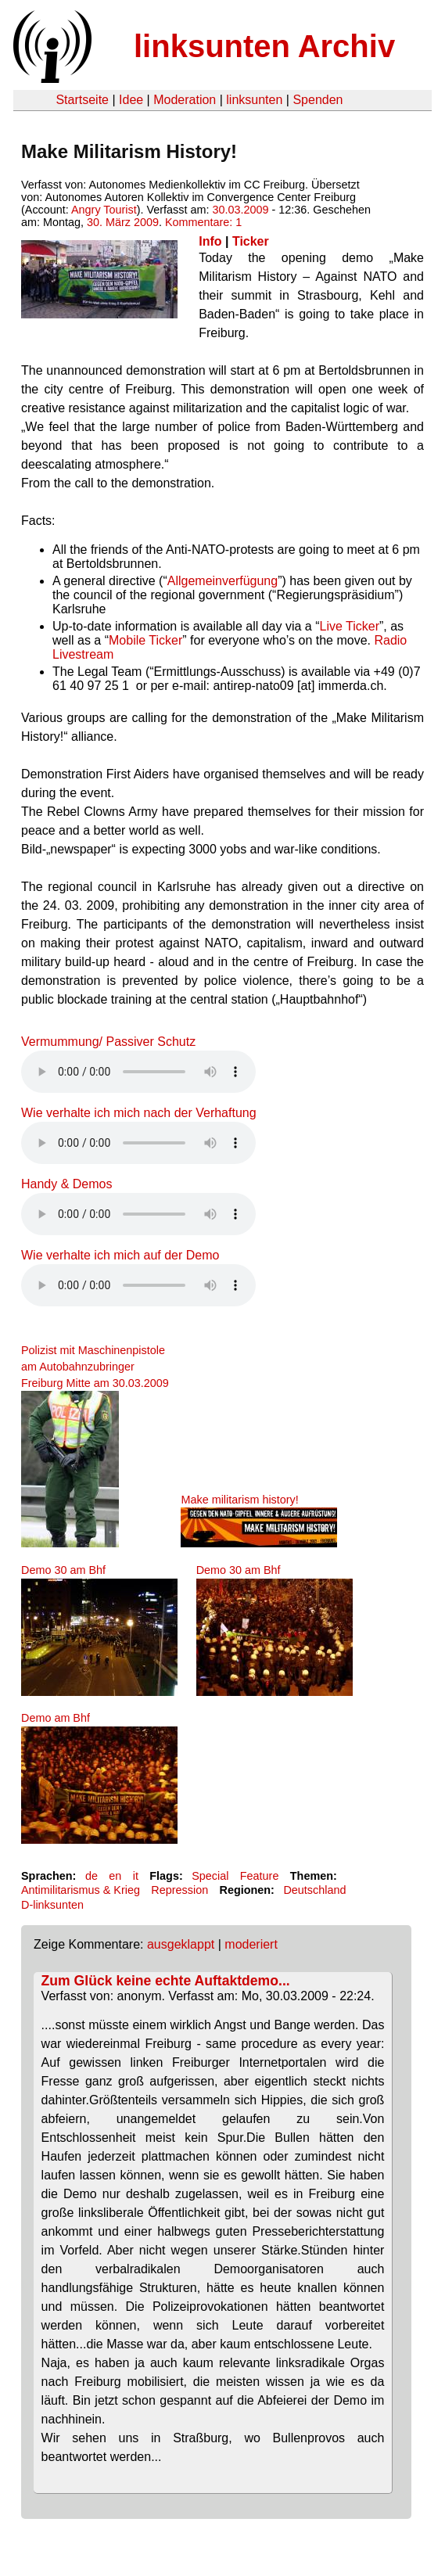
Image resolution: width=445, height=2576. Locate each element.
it (135, 1876)
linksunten (254, 99)
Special (210, 1876)
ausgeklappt (180, 1944)
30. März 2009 (123, 222)
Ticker (250, 241)
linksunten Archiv (264, 46)
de (91, 1876)
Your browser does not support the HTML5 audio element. (138, 1072)
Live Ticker (349, 626)
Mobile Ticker (145, 640)
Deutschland (314, 1890)
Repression (179, 1890)
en (115, 1876)
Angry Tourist (104, 209)
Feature (259, 1876)
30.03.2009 (240, 209)
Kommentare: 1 (203, 222)
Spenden (317, 99)
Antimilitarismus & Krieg (80, 1890)
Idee (131, 99)
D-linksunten (52, 1905)
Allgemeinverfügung (222, 580)
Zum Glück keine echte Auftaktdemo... (165, 1981)
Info (210, 241)
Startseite (82, 99)
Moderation (184, 99)
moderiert (251, 1944)
